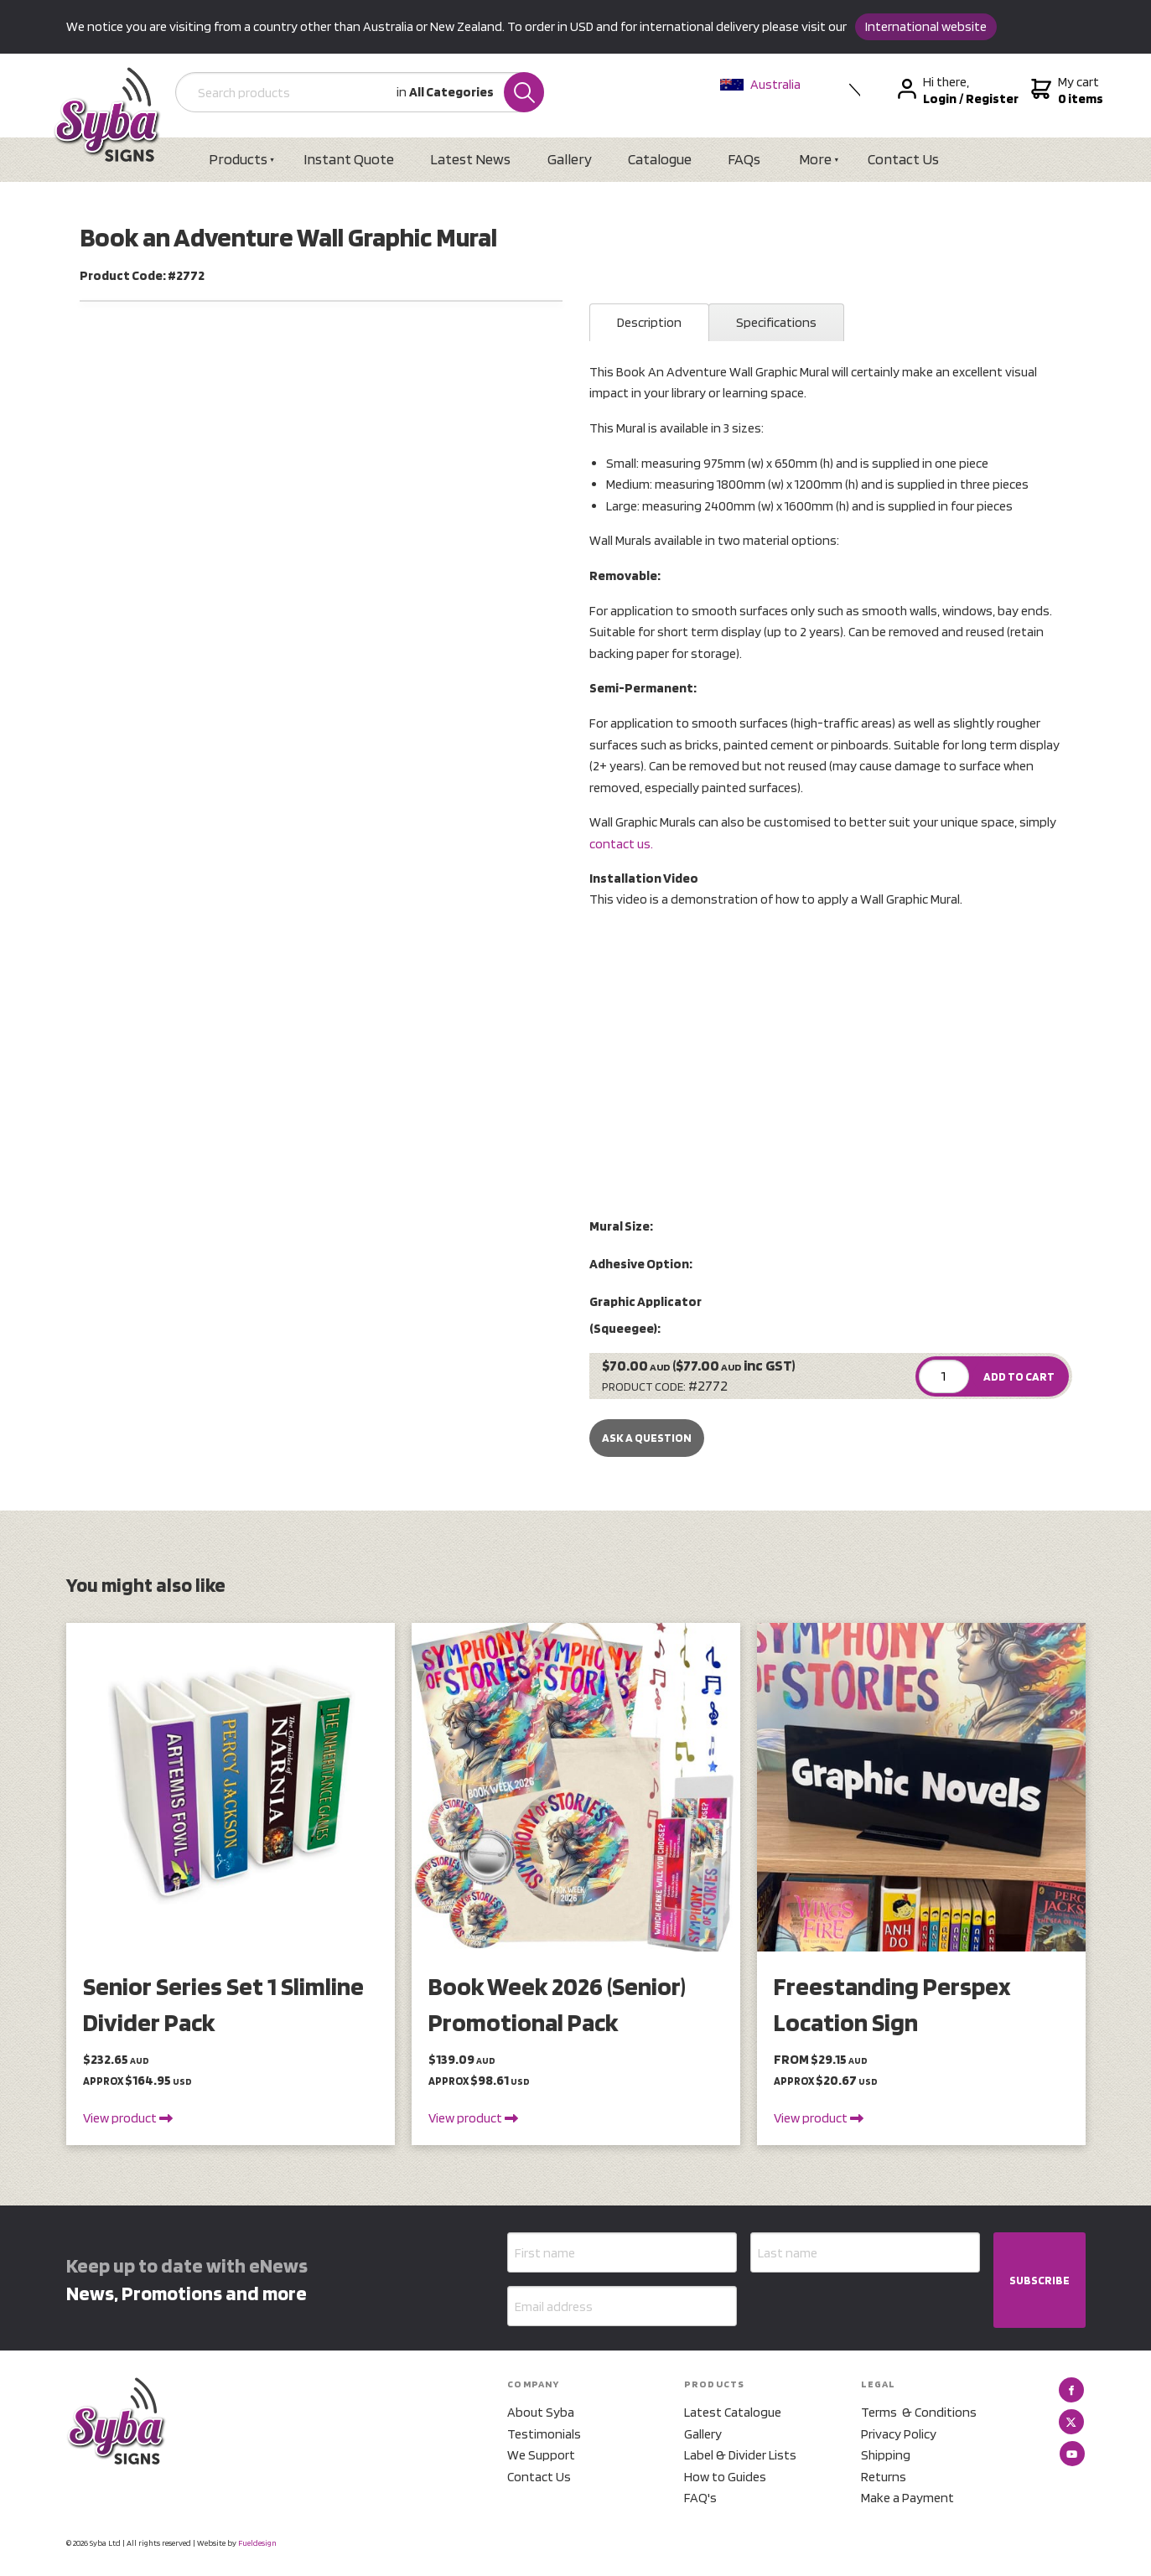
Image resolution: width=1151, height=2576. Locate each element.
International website (926, 26)
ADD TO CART (1019, 1376)
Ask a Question (647, 1437)
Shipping (885, 2455)
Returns (883, 2477)
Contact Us (903, 159)
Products (238, 159)
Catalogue (660, 159)
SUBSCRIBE (1039, 2280)
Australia (760, 84)
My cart (1065, 90)
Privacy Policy (898, 2434)
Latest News (470, 159)
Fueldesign (257, 2542)
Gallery (569, 159)
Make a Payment (907, 2498)
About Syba (540, 2412)
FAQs (744, 159)
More (815, 159)
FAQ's (700, 2498)
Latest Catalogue (732, 2412)
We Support (541, 2455)
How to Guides (725, 2477)
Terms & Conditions (919, 2412)
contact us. (621, 844)
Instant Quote (348, 159)
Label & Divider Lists (740, 2455)
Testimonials (544, 2434)
